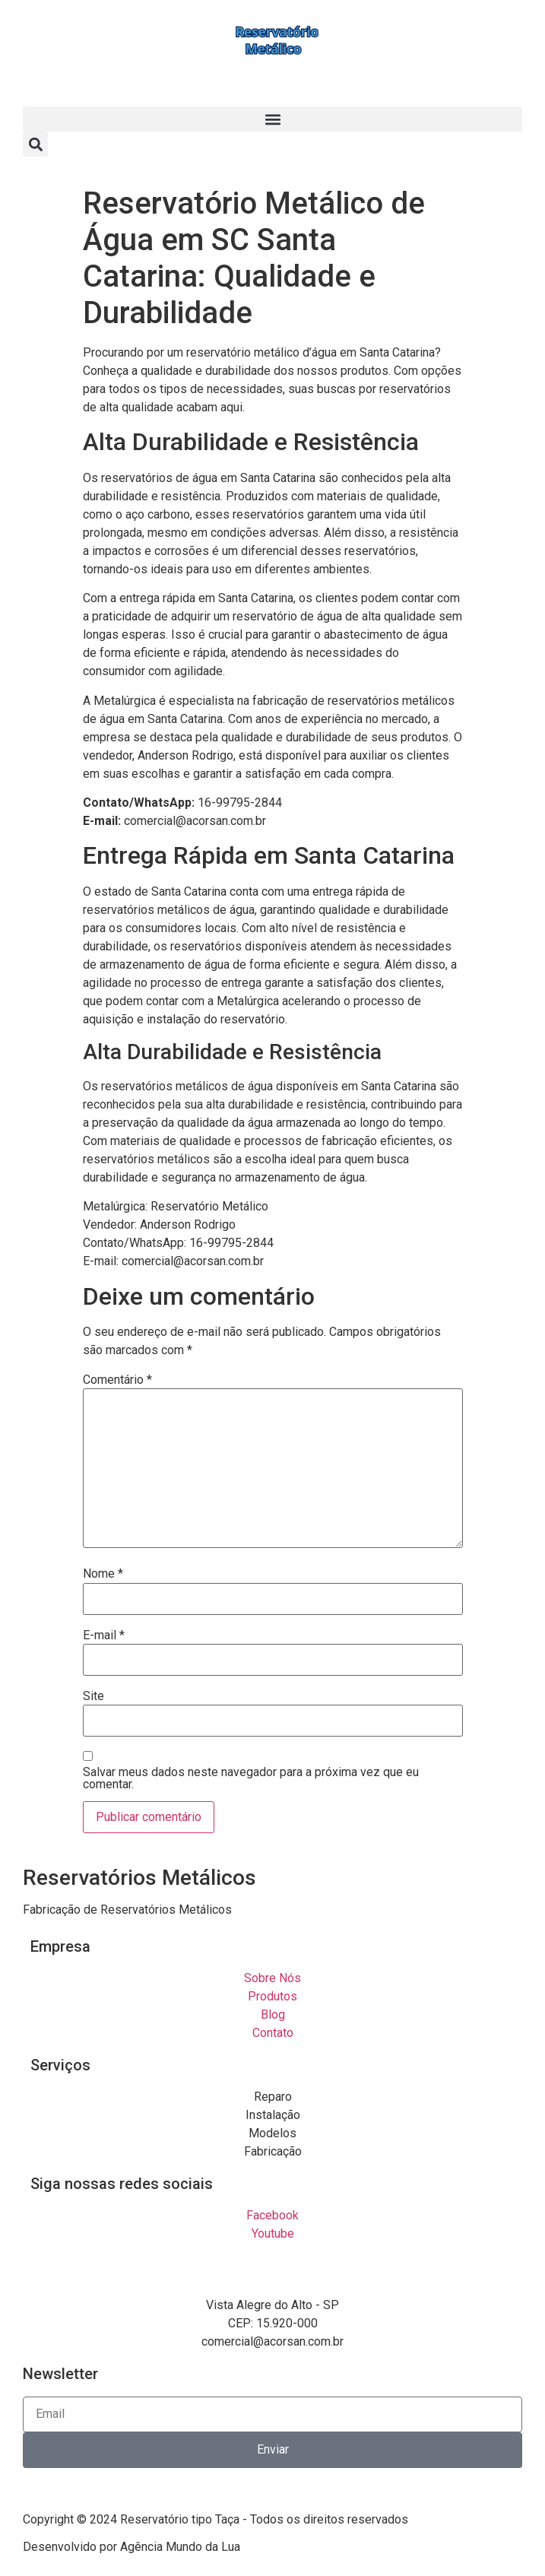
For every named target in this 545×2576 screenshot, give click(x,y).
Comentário (117, 1380)
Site (93, 1696)
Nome (103, 1574)
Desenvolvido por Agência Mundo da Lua (131, 2547)
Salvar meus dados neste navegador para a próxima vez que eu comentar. (251, 1778)
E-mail (104, 1635)
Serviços (60, 2065)
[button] (272, 119)
